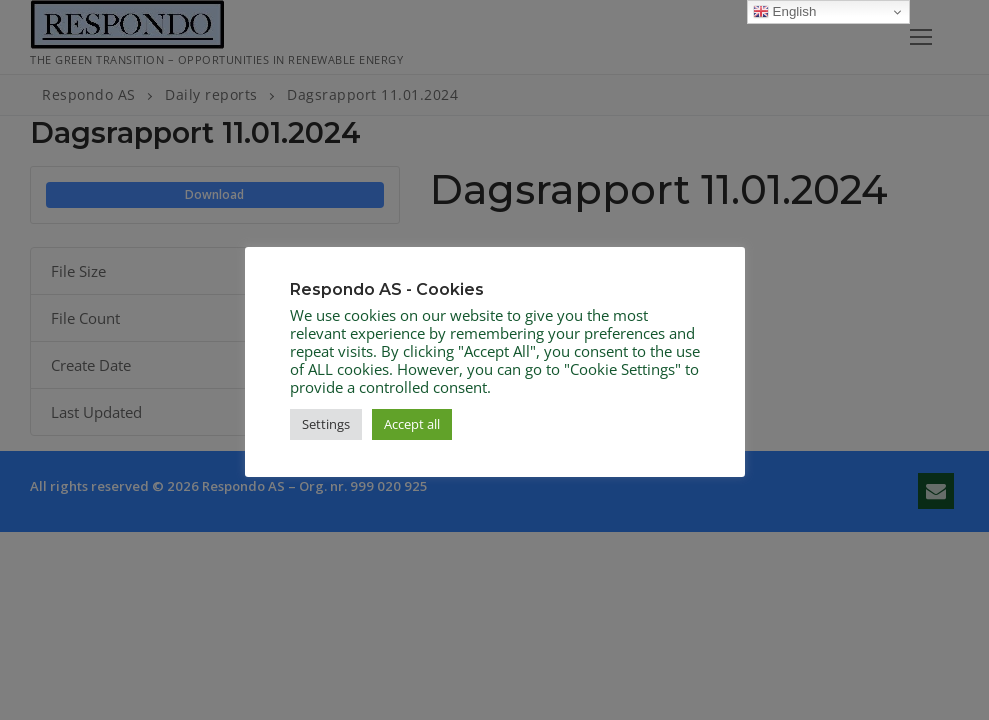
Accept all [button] (412, 424)
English (784, 12)
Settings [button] (326, 424)
